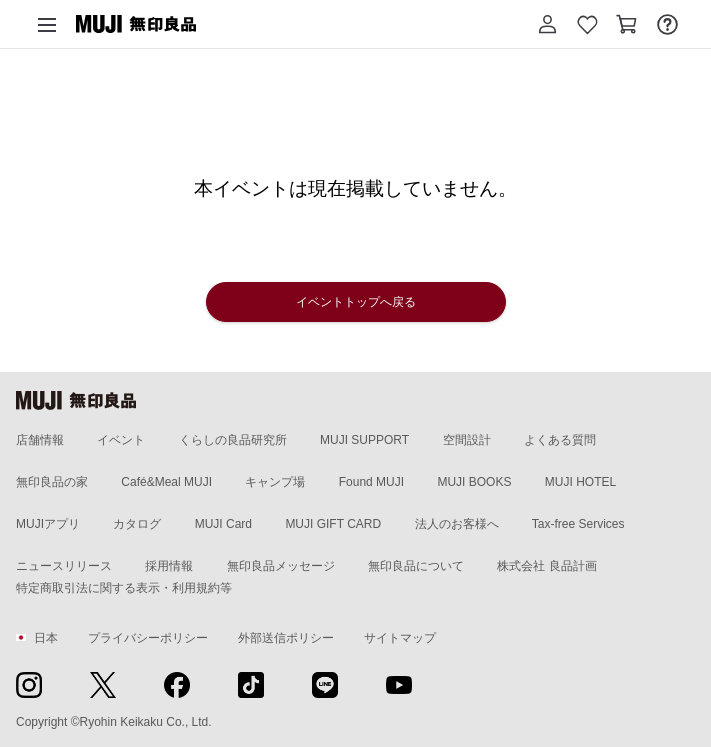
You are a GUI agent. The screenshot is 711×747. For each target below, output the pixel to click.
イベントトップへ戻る (356, 302)
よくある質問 (560, 440)
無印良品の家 (52, 482)
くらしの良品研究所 (233, 440)
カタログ (137, 524)
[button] (547, 24)
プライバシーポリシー (148, 638)
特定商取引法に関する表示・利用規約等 (124, 588)
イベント (121, 440)
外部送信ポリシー (286, 638)
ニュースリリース (64, 566)
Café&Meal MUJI (166, 482)
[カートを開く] (627, 24)
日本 (37, 638)
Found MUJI (371, 482)
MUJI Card (223, 524)
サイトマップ (400, 638)
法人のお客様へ (457, 524)
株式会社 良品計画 (546, 566)
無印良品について (416, 566)
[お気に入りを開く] (587, 24)
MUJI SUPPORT (364, 440)
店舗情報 (40, 440)
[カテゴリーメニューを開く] (47, 24)
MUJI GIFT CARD (333, 524)
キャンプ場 (275, 482)
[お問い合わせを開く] (667, 24)
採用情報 (169, 566)
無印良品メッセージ (281, 566)
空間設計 (467, 440)
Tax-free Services (578, 524)
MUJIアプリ (48, 524)
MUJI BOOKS (474, 482)
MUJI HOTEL (580, 482)
